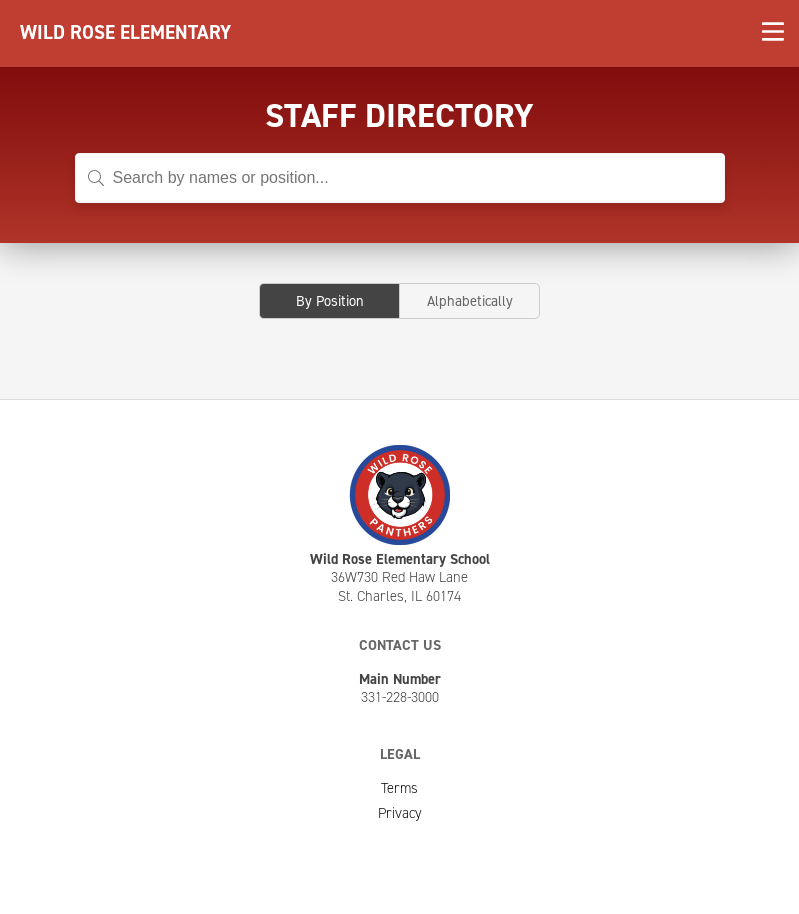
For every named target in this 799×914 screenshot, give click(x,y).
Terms (399, 788)
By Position (330, 301)
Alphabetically (470, 301)
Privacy (400, 813)
